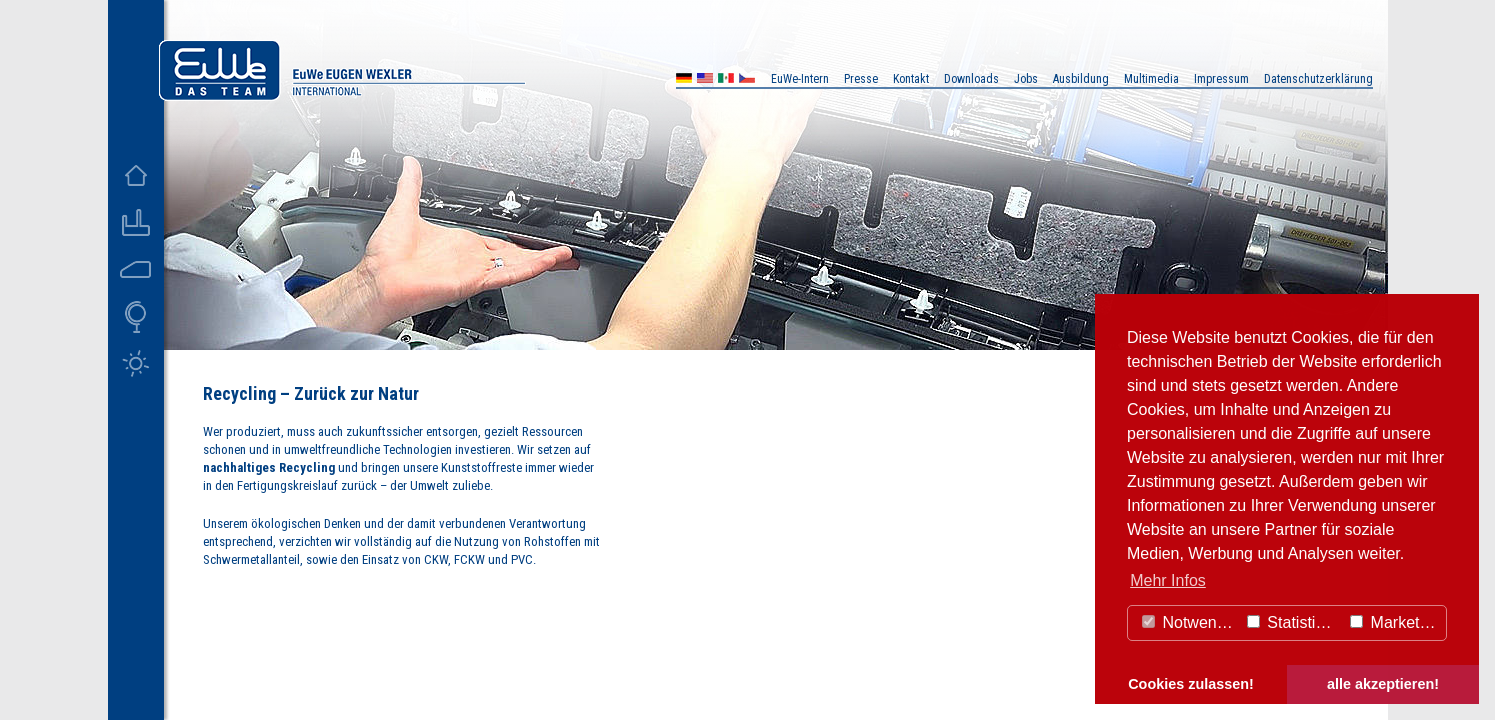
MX (726, 80)
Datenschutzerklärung (1318, 79)
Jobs (1026, 79)
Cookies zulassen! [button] (1191, 684)
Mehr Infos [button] (1168, 580)
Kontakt (911, 79)
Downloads (971, 79)
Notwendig (1190, 622)
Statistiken (1294, 622)
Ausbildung (1081, 79)
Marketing (1395, 622)
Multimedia (1151, 79)
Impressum (1221, 79)
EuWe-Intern (800, 79)
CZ (747, 80)
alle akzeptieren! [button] (1383, 684)
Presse (861, 79)
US (705, 80)
